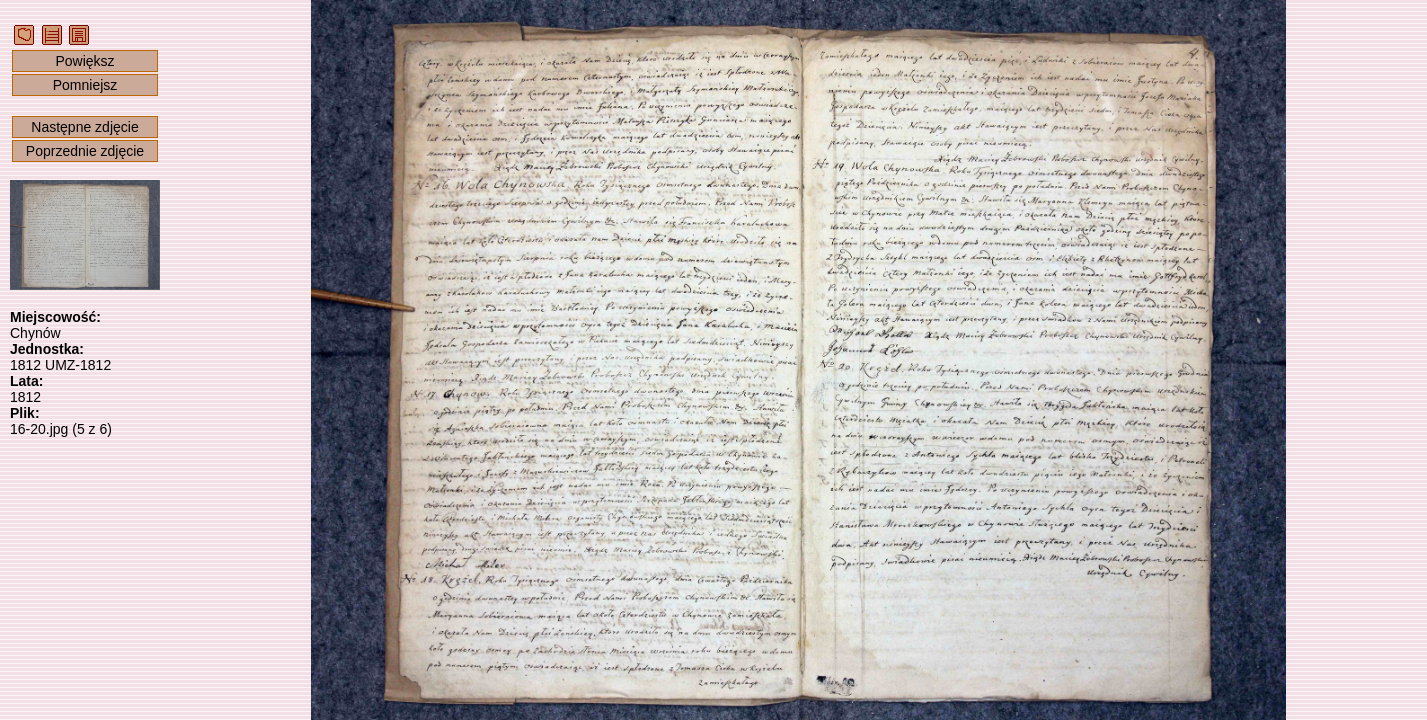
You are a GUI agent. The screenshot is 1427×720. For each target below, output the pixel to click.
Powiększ (84, 61)
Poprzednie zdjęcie (85, 151)
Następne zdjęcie (84, 127)
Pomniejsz (85, 85)
